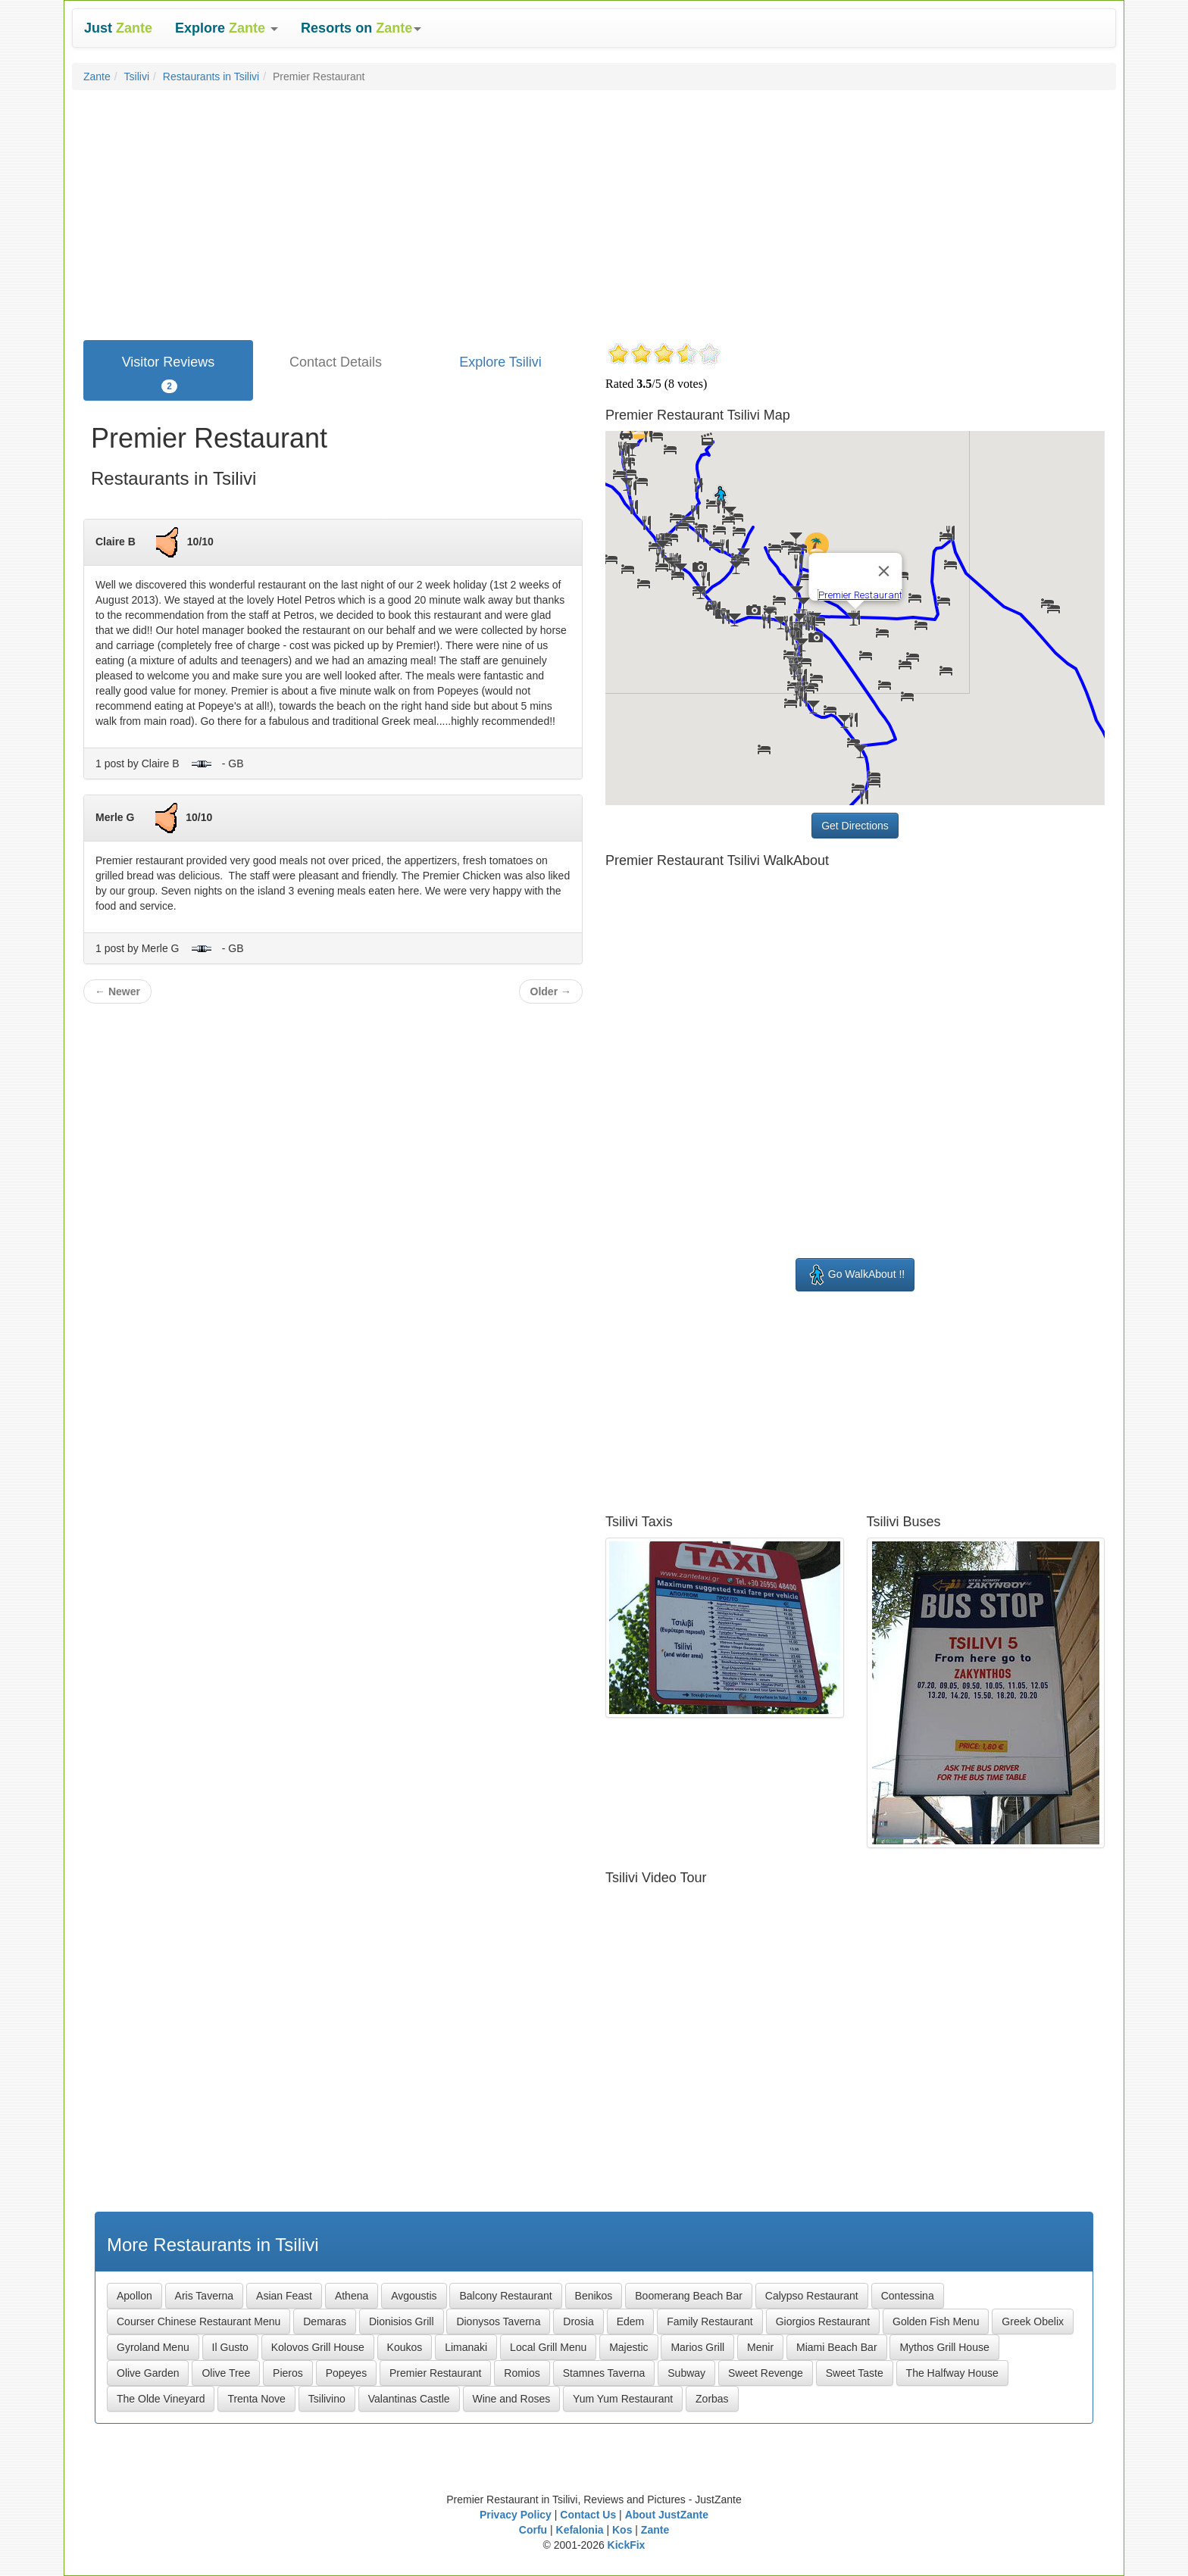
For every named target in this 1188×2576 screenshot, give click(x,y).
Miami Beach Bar (836, 2347)
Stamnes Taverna (604, 2373)
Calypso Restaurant (811, 2296)
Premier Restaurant (435, 2373)
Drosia (578, 2321)
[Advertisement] (594, 211)
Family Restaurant (710, 2321)
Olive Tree (226, 2373)
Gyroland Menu (153, 2347)
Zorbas (712, 2399)
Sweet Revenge (765, 2373)
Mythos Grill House (944, 2347)
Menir (760, 2347)
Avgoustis (413, 2296)
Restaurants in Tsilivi (211, 76)
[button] (226, 28)
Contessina (907, 2296)
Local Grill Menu (548, 2347)
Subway (686, 2373)
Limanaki (466, 2347)
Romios (521, 2373)
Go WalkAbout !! (855, 1274)
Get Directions (855, 826)
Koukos (405, 2347)
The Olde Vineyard (161, 2399)
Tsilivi (136, 76)
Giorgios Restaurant (823, 2321)
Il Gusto (230, 2347)
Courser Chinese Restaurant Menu (198, 2321)
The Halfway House (952, 2373)
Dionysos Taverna (498, 2321)
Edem (631, 2321)
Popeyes (346, 2373)
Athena (351, 2296)
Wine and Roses (512, 2399)
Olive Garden (148, 2373)
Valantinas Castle (409, 2399)
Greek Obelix (1033, 2321)
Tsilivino (326, 2399)
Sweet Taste (854, 2373)
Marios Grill (697, 2347)
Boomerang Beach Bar (688, 2296)
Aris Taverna (204, 2296)
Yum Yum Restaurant (623, 2399)
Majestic (628, 2347)
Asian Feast (284, 2296)
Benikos (594, 2296)
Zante (97, 76)
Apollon (134, 2296)
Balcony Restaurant (505, 2296)
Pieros (288, 2373)
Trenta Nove (256, 2399)
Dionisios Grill (401, 2321)
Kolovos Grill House (317, 2347)
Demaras (324, 2321)
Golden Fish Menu (936, 2321)
